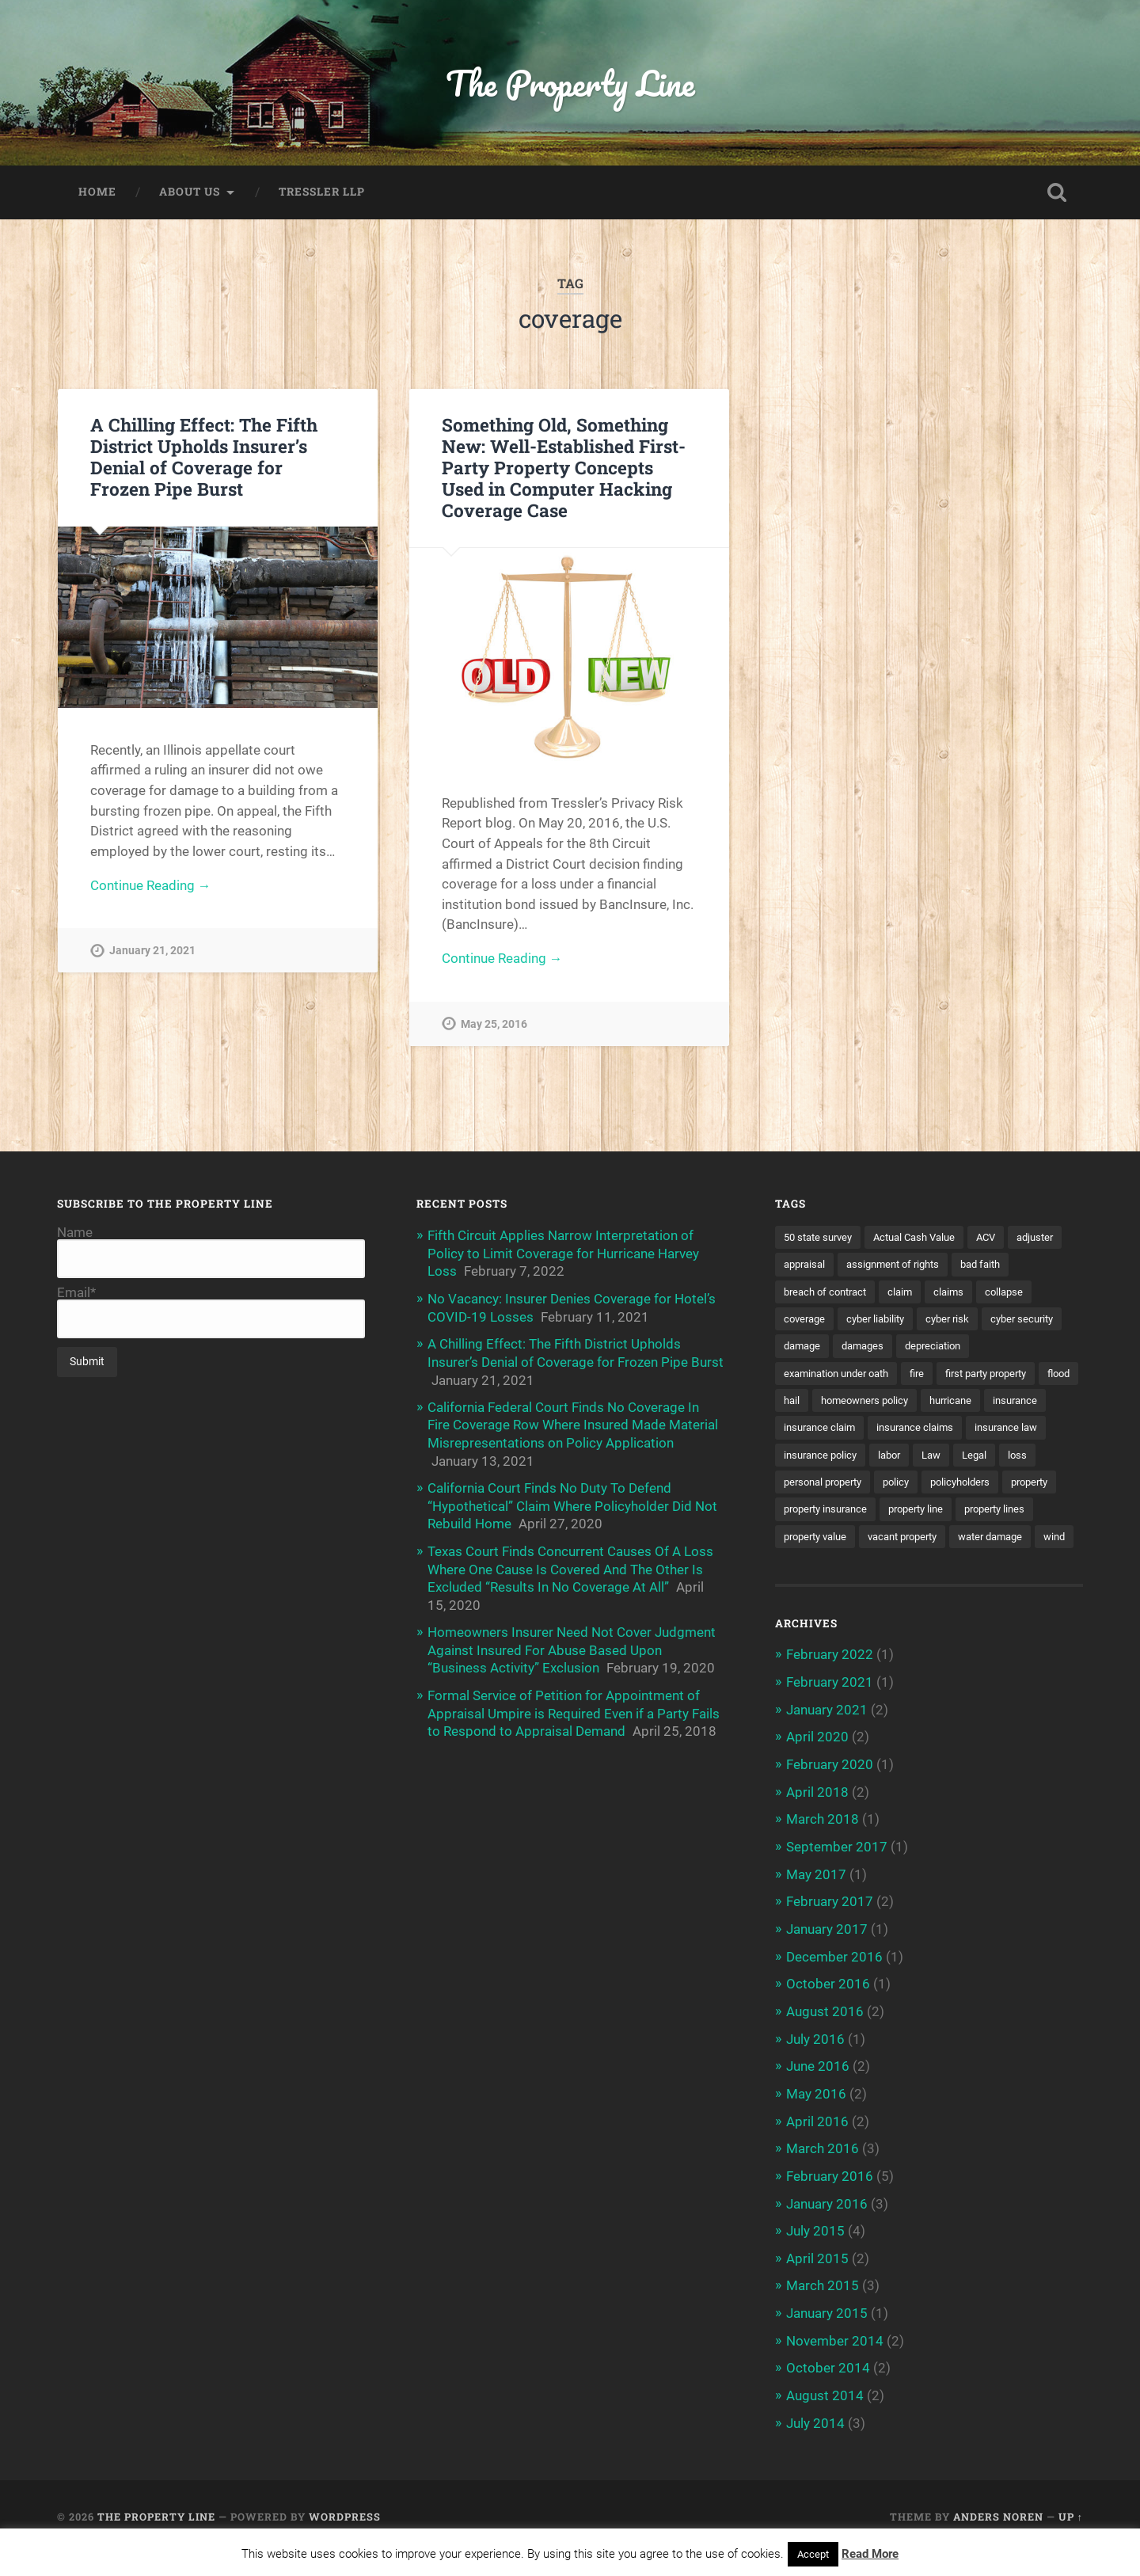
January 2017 (827, 1958)
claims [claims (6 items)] (1025, 1293)
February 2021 (829, 1714)
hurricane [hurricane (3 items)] (1009, 1403)
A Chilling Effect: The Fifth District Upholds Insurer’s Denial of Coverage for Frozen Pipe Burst (203, 458)
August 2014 (825, 2418)
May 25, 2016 (494, 1026)
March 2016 (822, 2174)
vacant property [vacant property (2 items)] (823, 1568)
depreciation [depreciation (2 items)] (1032, 1348)
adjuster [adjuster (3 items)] (804, 1266)
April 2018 (817, 1822)
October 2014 (828, 2391)
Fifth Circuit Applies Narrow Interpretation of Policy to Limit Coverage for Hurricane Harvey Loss (563, 1254)
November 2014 (835, 2364)
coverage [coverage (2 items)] (868, 1321)
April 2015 (817, 2283)
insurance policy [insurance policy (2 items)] (912, 1458)
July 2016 (815, 2066)
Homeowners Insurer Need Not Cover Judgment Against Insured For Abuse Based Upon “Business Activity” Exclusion (572, 1645)
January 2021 (827, 1741)
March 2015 (822, 2310)
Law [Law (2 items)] (1031, 1458)
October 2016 (828, 2012)
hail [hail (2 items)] (839, 1403)
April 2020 (817, 1768)
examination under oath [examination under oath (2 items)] (842, 1375)
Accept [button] (813, 2554)
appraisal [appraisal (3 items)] (868, 1266)
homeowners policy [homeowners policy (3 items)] (916, 1403)
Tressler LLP (322, 193)
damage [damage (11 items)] (893, 1348)
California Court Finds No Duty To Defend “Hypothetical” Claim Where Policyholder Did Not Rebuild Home (572, 1503)
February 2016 (829, 2202)
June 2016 (817, 2094)
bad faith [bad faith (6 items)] (806, 1293)
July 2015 (815, 2256)
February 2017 (829, 1931)
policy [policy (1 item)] (996, 1485)
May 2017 (816, 1904)
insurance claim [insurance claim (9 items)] (891, 1431)
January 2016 (827, 2229)
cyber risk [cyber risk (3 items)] (1020, 1321)
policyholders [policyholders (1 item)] (816, 1513)
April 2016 (817, 2148)
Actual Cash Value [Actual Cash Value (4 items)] (925, 1238)
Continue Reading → (150, 888)
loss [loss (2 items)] (842, 1485)
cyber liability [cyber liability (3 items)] (943, 1321)
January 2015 (827, 2338)
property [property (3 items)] (891, 1513)
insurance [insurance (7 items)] (808, 1431)
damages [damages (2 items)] (958, 1348)
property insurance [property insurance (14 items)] (979, 1513)
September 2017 (836, 1877)
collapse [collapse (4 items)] (804, 1321)
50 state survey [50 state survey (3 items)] (821, 1238)
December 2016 (834, 1985)
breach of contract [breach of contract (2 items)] (894, 1293)
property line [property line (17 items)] (814, 1540)
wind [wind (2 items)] (988, 1568)
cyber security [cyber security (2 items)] (818, 1348)
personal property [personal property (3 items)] (916, 1485)
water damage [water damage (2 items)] (919, 1568)
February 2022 (829, 1687)
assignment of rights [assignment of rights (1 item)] (963, 1266)
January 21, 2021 (152, 953)
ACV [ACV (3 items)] (1002, 1238)
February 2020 (829, 1795)
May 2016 (816, 2121)
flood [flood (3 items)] (796, 1403)
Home (97, 193)
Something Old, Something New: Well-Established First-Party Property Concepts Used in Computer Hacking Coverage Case (564, 468)
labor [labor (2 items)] (986, 1458)
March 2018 (822, 1850)
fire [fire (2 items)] (930, 1375)
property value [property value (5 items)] (989, 1540)
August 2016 (825, 2039)
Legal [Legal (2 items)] (797, 1485)
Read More (870, 2554)
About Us (189, 193)
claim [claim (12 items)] (975, 1293)
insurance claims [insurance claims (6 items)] (993, 1431)
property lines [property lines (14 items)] (899, 1540)
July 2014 (815, 2445)
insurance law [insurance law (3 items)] (818, 1458)
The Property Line (570, 83)
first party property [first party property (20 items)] (1006, 1375)
